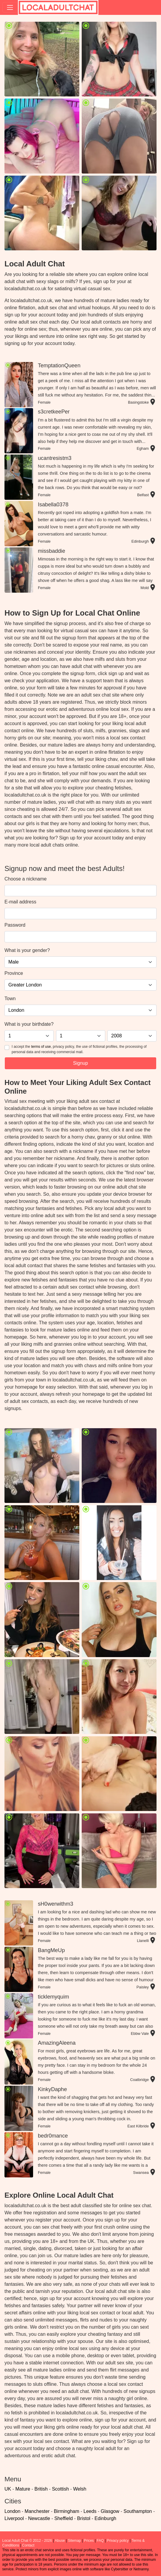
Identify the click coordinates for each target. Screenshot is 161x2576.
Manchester (37, 2511)
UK (7, 2488)
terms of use (41, 1047)
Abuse (60, 2540)
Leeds (90, 2511)
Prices (89, 2540)
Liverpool (14, 2518)
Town (10, 998)
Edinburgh (105, 2518)
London (12, 2511)
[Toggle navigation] (10, 7)
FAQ (100, 2540)
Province (13, 973)
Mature (22, 2488)
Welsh (79, 2488)
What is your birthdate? (29, 1024)
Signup (80, 1063)
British (40, 2488)
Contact (28, 2545)
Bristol (83, 2518)
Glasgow (110, 2511)
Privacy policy (118, 2540)
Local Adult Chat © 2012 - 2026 (27, 2540)
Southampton (137, 2511)
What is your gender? (27, 950)
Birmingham (66, 2511)
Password (14, 925)
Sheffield (63, 2518)
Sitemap (74, 2540)
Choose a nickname (25, 878)
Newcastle (39, 2518)
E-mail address (20, 901)
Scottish (60, 2488)
